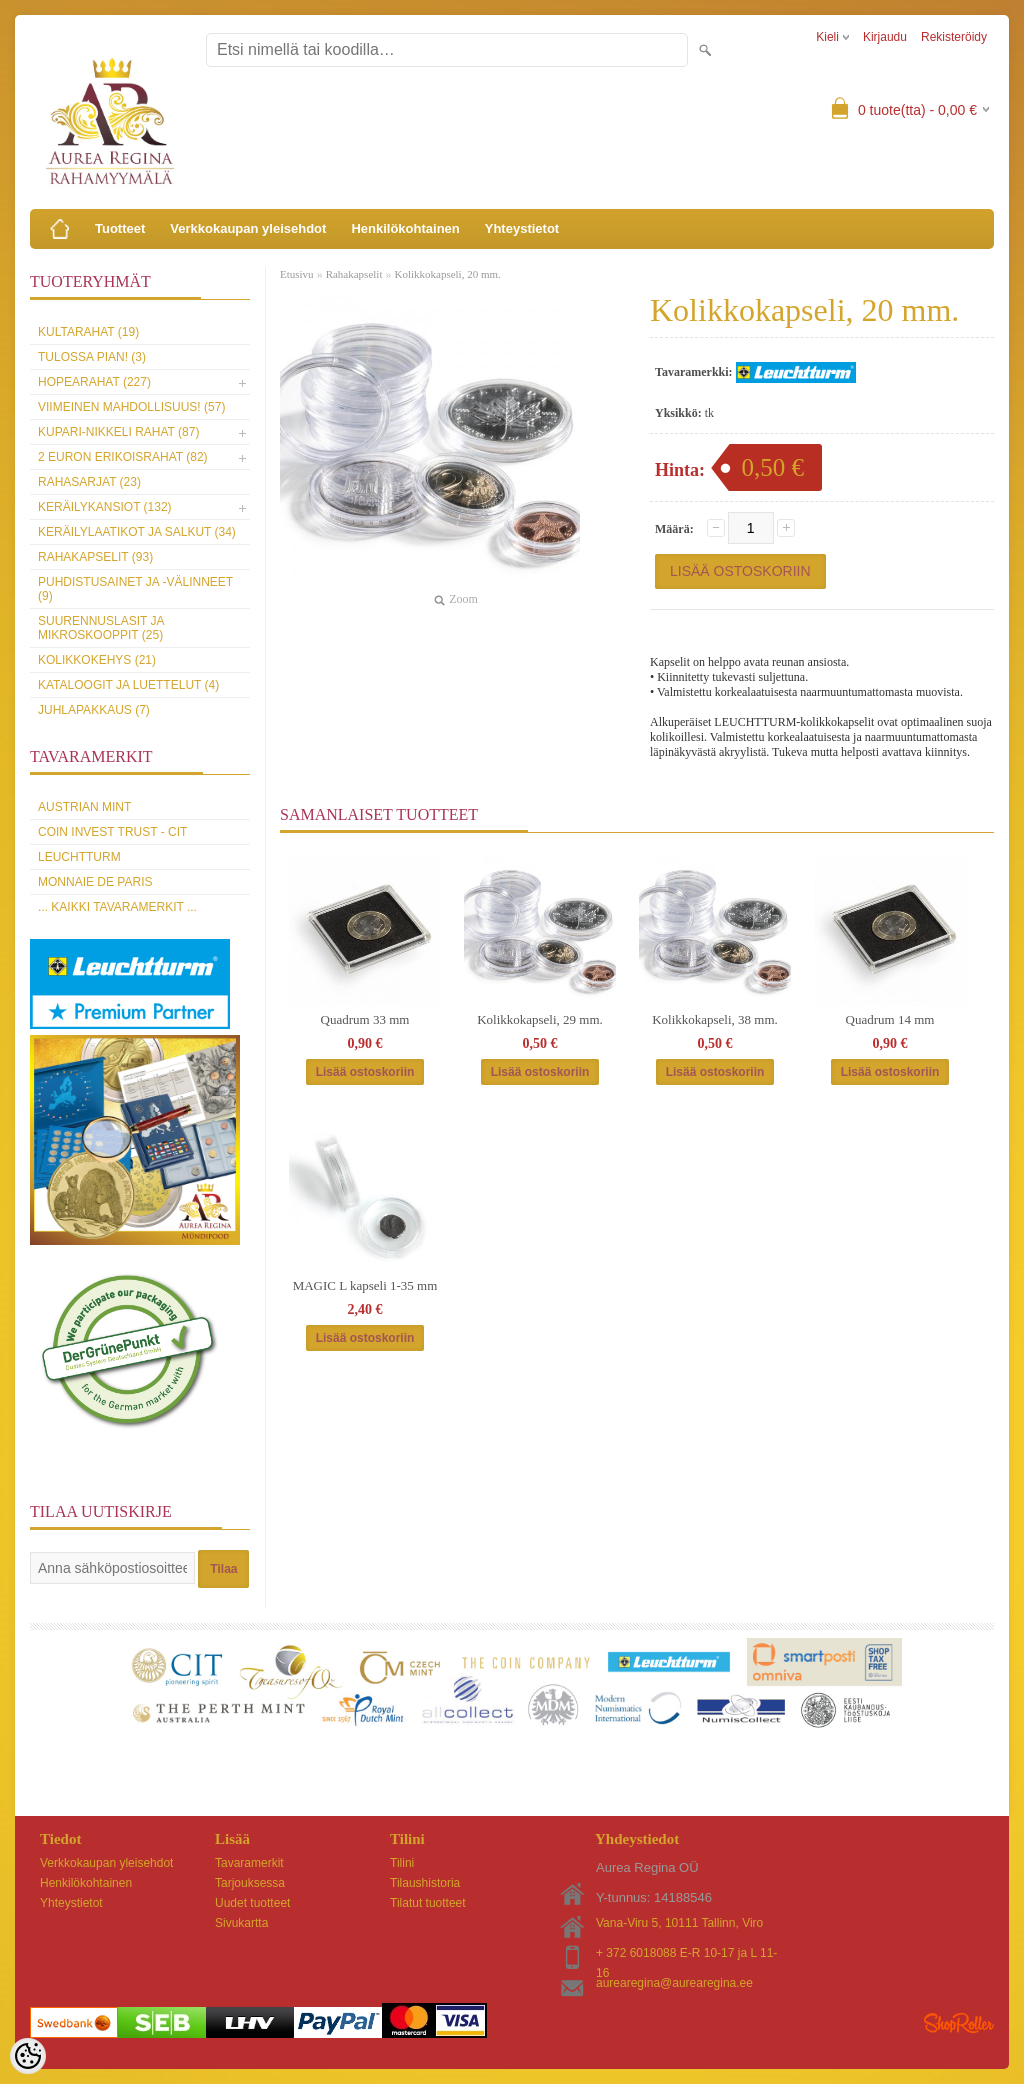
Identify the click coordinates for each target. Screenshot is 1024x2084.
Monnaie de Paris (95, 882)
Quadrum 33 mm (365, 1019)
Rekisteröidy (954, 37)
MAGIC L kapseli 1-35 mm (365, 1285)
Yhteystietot (522, 228)
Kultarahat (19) (88, 332)
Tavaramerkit (249, 1863)
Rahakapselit (354, 274)
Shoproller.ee (959, 2023)
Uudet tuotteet (252, 1903)
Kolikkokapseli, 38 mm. (715, 1019)
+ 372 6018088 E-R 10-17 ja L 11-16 (686, 1954)
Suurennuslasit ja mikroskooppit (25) (101, 628)
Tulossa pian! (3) (92, 357)
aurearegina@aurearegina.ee (674, 1983)
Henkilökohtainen (405, 228)
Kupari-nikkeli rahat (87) (118, 432)
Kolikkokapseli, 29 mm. (540, 1019)
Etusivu (297, 274)
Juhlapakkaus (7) (94, 710)
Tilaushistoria (425, 1883)
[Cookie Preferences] (28, 2056)
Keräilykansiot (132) (105, 507)
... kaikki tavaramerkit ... (117, 907)
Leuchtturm (79, 857)
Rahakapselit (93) (95, 557)
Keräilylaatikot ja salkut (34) (137, 532)
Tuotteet (120, 228)
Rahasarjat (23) (89, 482)
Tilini (402, 1863)
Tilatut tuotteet (428, 1903)
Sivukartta (241, 1923)
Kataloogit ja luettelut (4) (128, 685)
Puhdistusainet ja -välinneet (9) (135, 589)
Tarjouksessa (250, 1883)
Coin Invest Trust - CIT (112, 832)
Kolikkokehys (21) (97, 660)
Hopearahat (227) (94, 382)
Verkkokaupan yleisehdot (248, 228)
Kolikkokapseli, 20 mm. (447, 274)
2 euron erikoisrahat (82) (123, 457)
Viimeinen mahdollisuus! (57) (131, 407)
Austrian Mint (84, 807)
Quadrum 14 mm (890, 1019)
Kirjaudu (885, 37)
